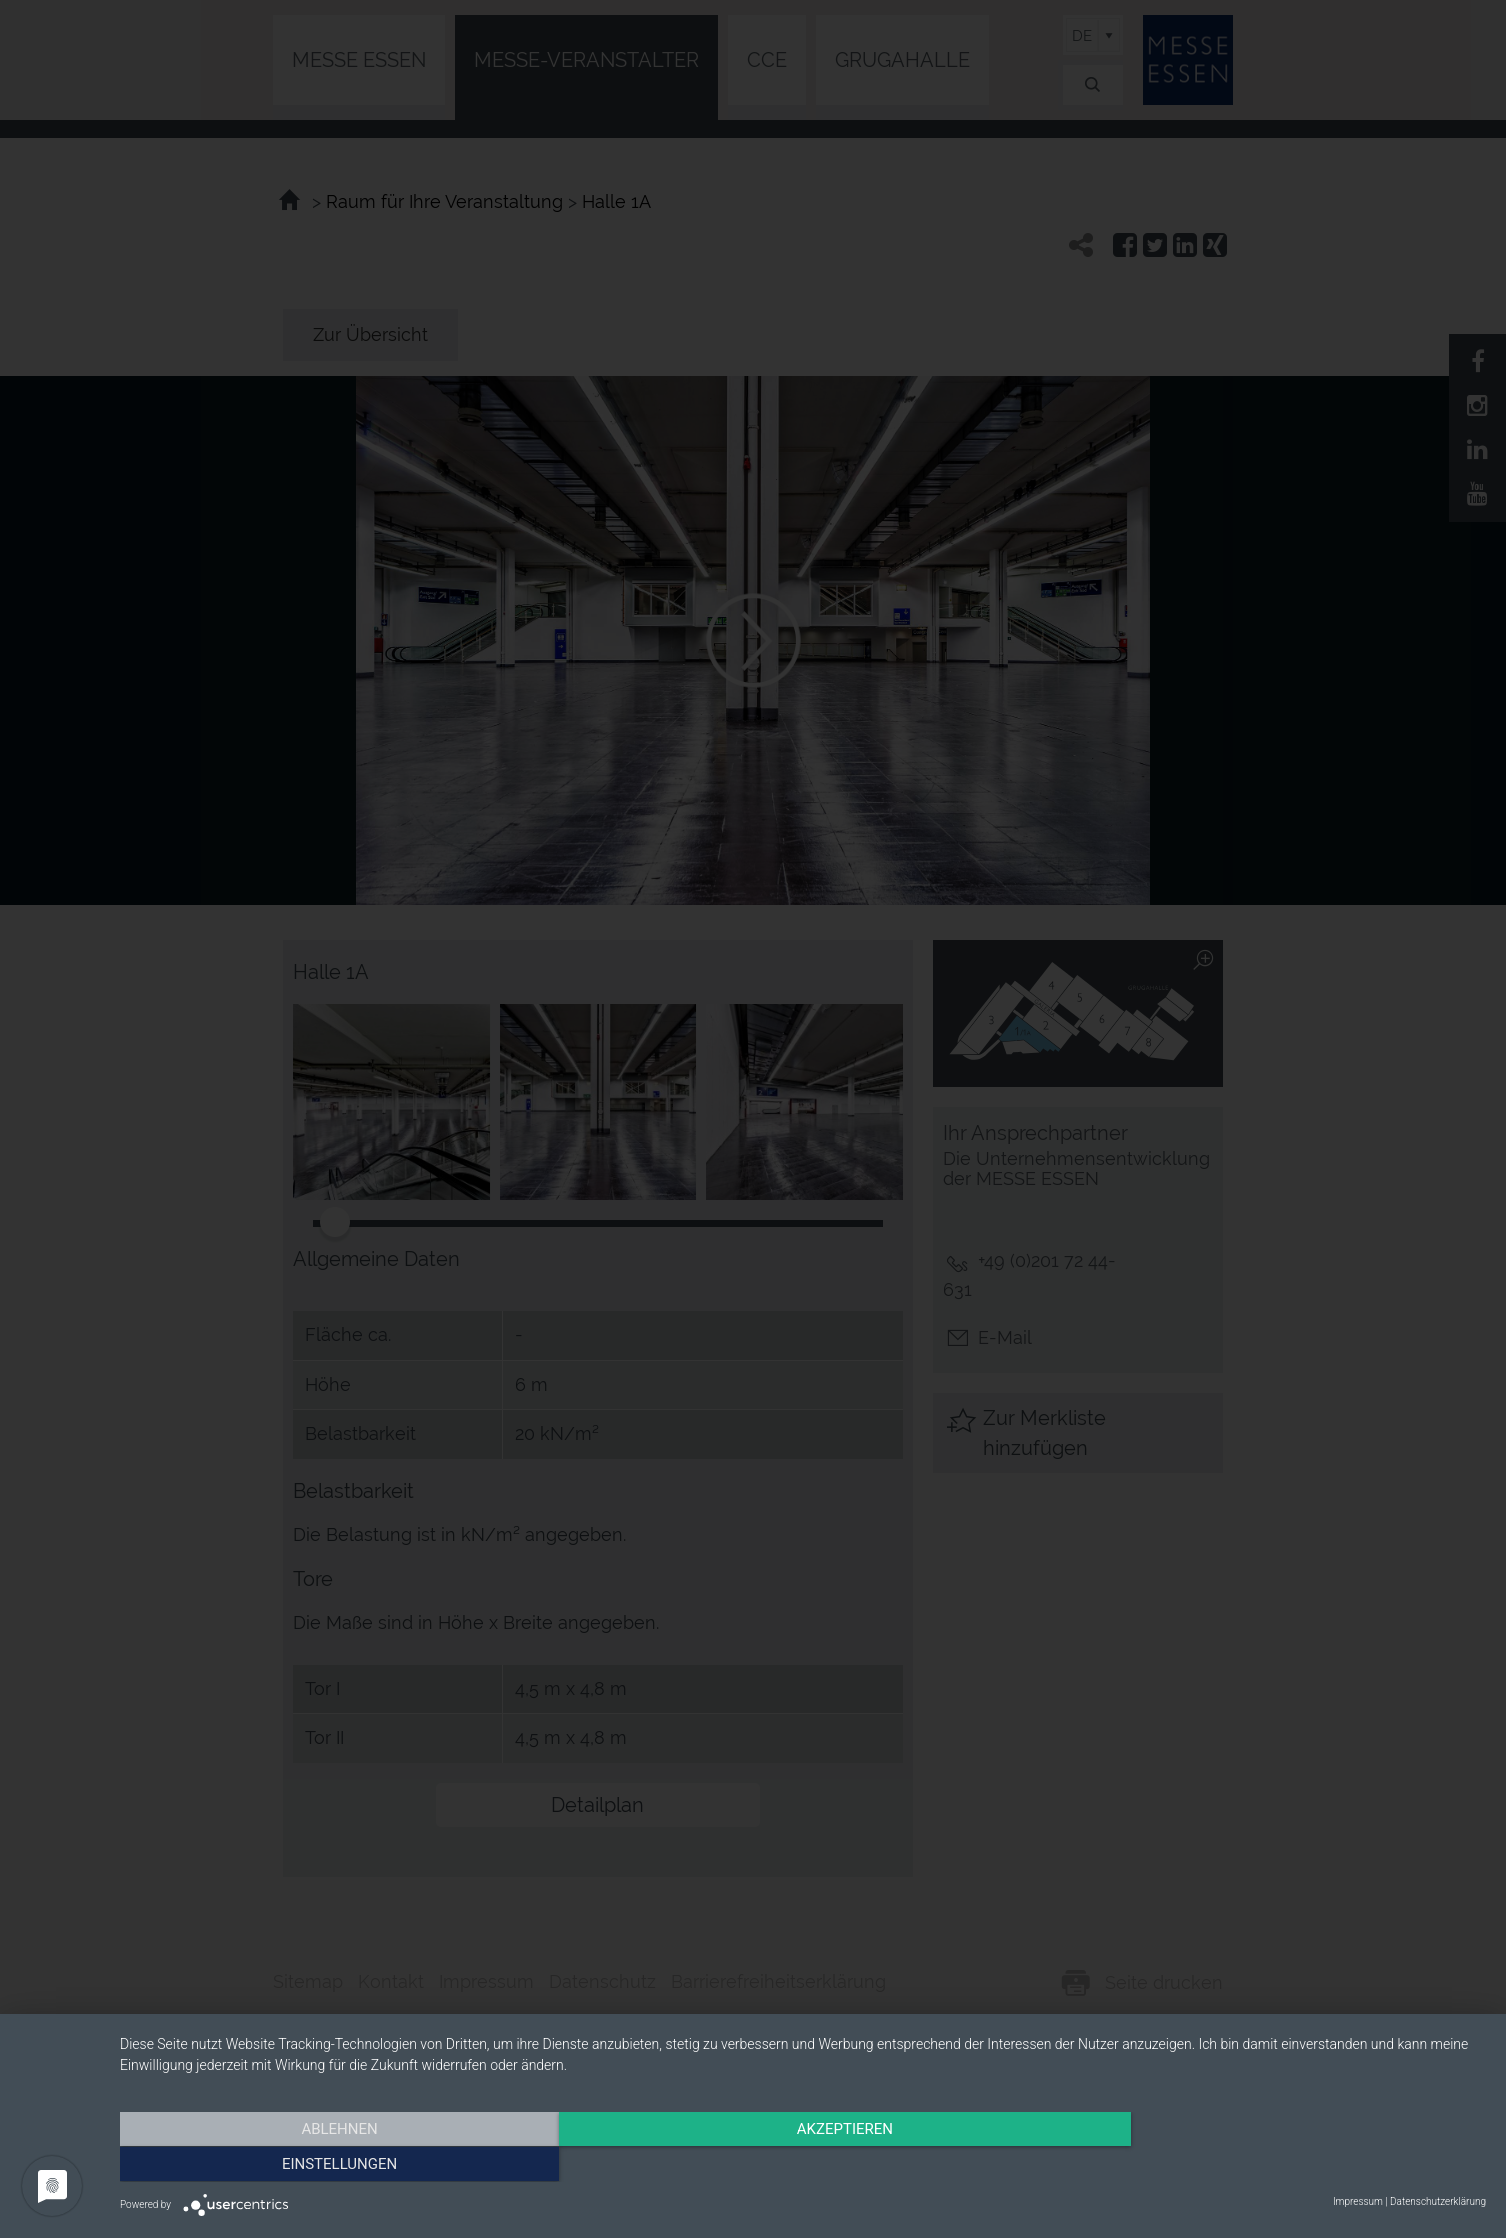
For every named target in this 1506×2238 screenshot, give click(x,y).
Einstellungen (1280, 2163)
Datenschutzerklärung (1438, 2201)
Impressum (1358, 2201)
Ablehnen (325, 2163)
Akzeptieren (803, 2163)
